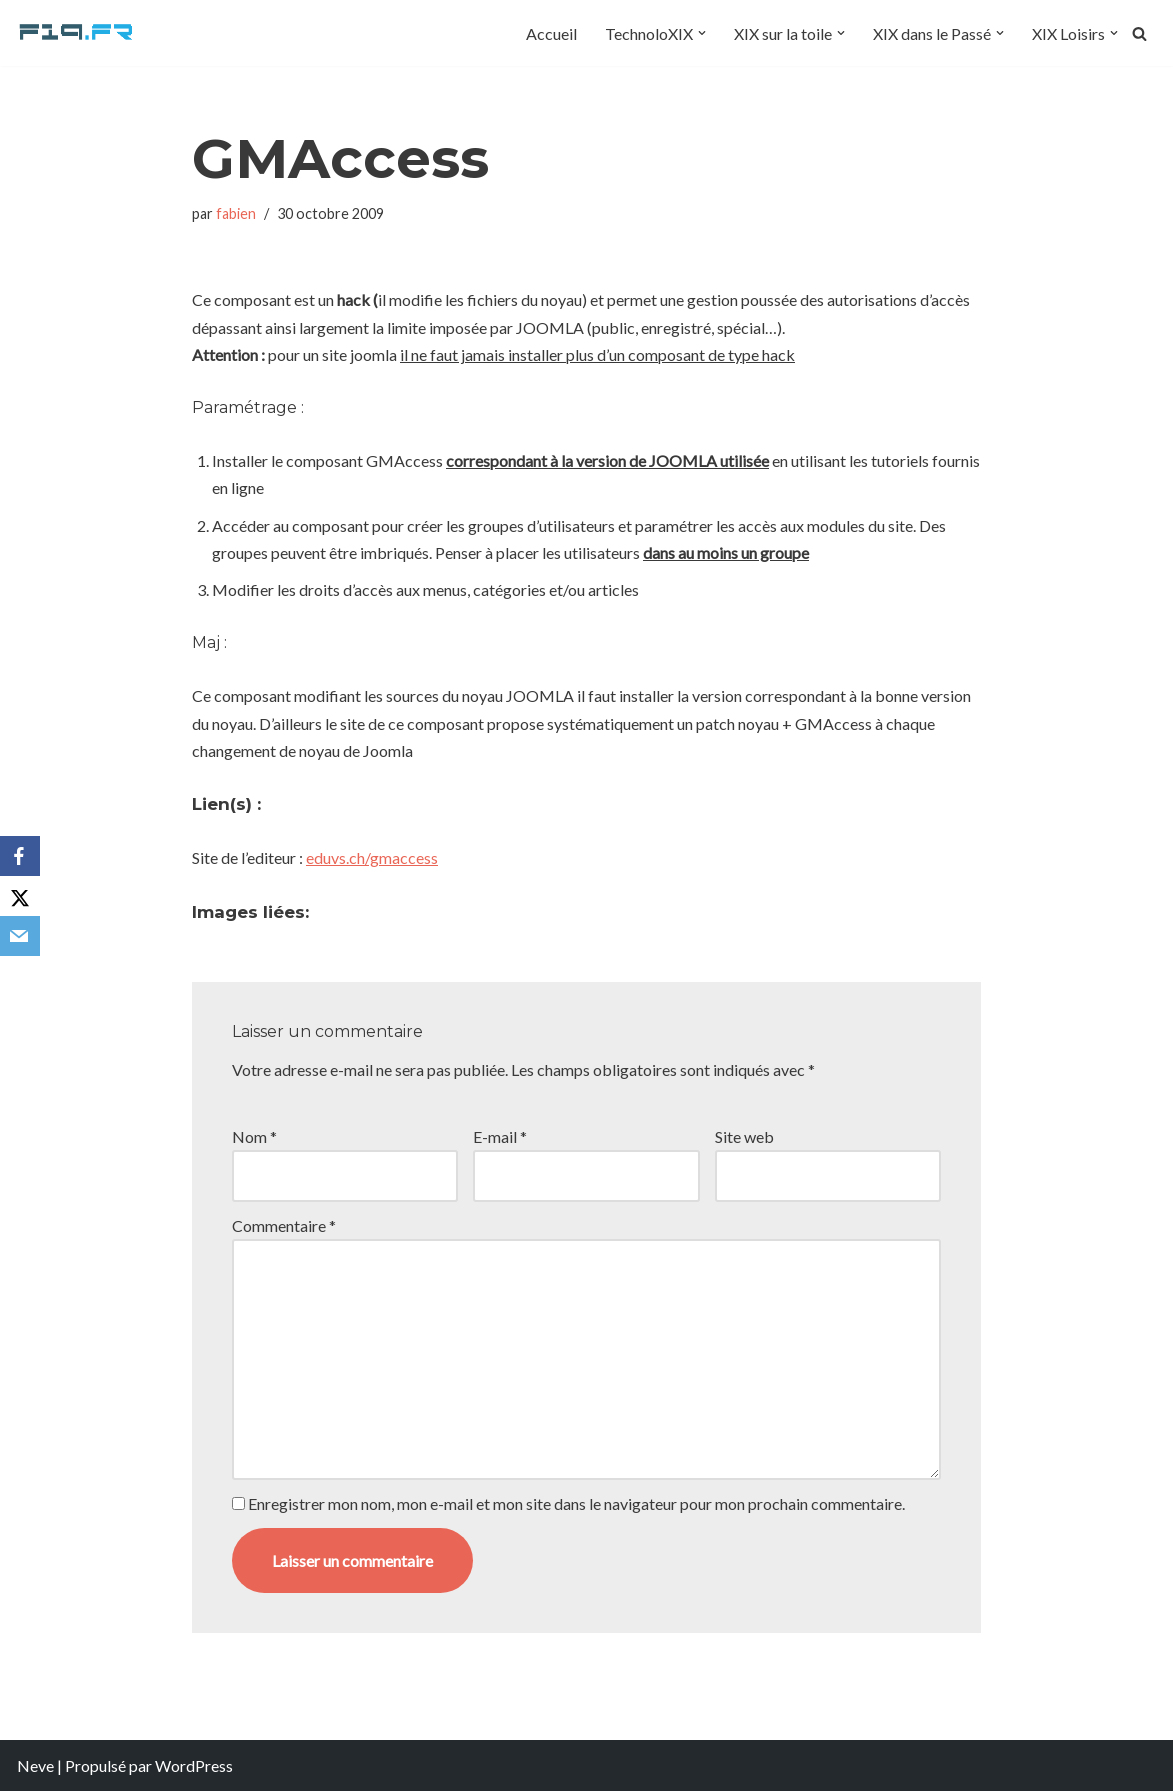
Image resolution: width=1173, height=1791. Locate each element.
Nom (254, 1136)
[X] (20, 896)
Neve (35, 1765)
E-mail (500, 1136)
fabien (236, 213)
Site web (744, 1136)
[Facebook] (20, 856)
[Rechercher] (1139, 33)
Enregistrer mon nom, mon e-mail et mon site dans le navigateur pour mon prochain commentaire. (576, 1503)
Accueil (551, 33)
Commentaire (284, 1225)
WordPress (194, 1765)
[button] (702, 33)
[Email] (20, 936)
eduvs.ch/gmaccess (372, 857)
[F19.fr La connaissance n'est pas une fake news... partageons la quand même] (77, 33)
